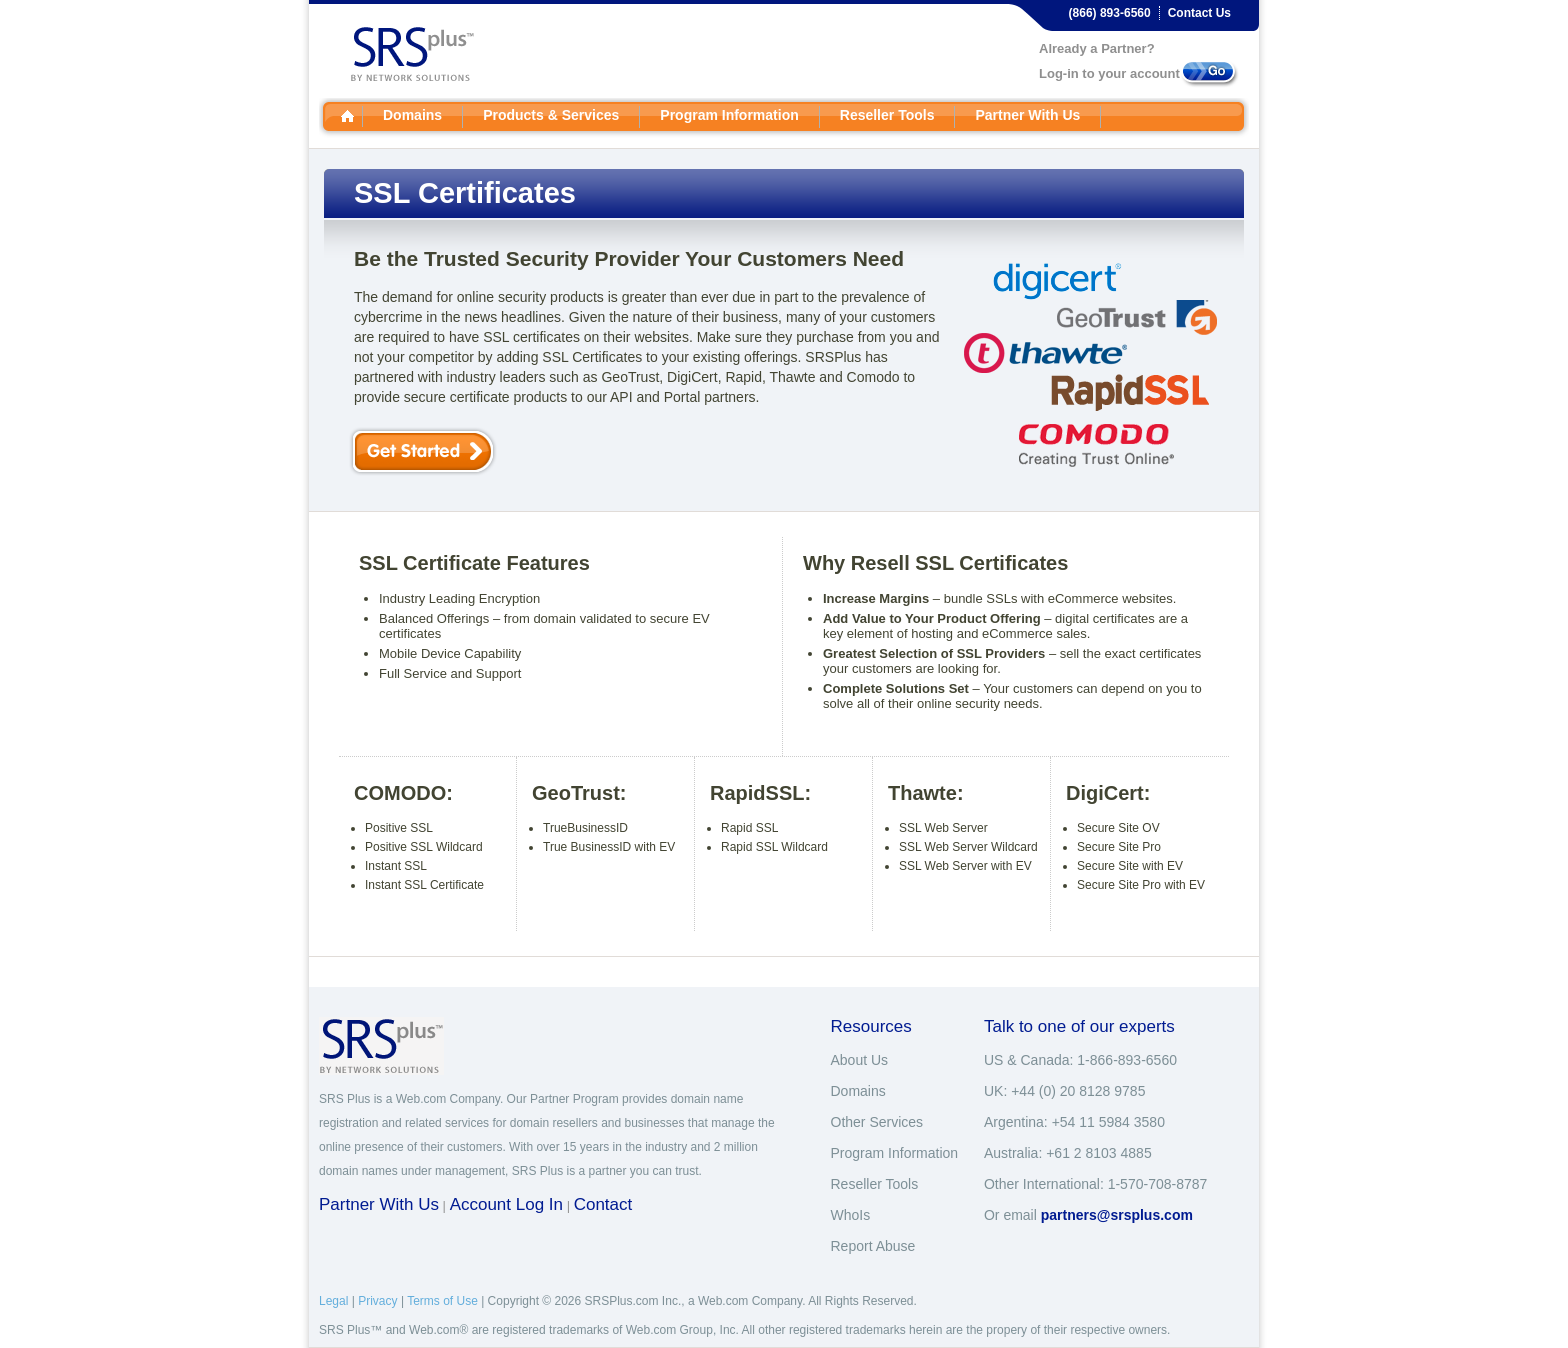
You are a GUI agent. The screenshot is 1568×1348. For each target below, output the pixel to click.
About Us (860, 1060)
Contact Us (1199, 13)
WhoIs (851, 1215)
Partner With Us (1027, 115)
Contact (603, 1204)
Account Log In (506, 1204)
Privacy (377, 1301)
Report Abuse (873, 1246)
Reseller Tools (887, 115)
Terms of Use (442, 1301)
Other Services (877, 1122)
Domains (412, 115)
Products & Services (551, 115)
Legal (333, 1301)
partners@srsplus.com (1117, 1215)
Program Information (729, 115)
